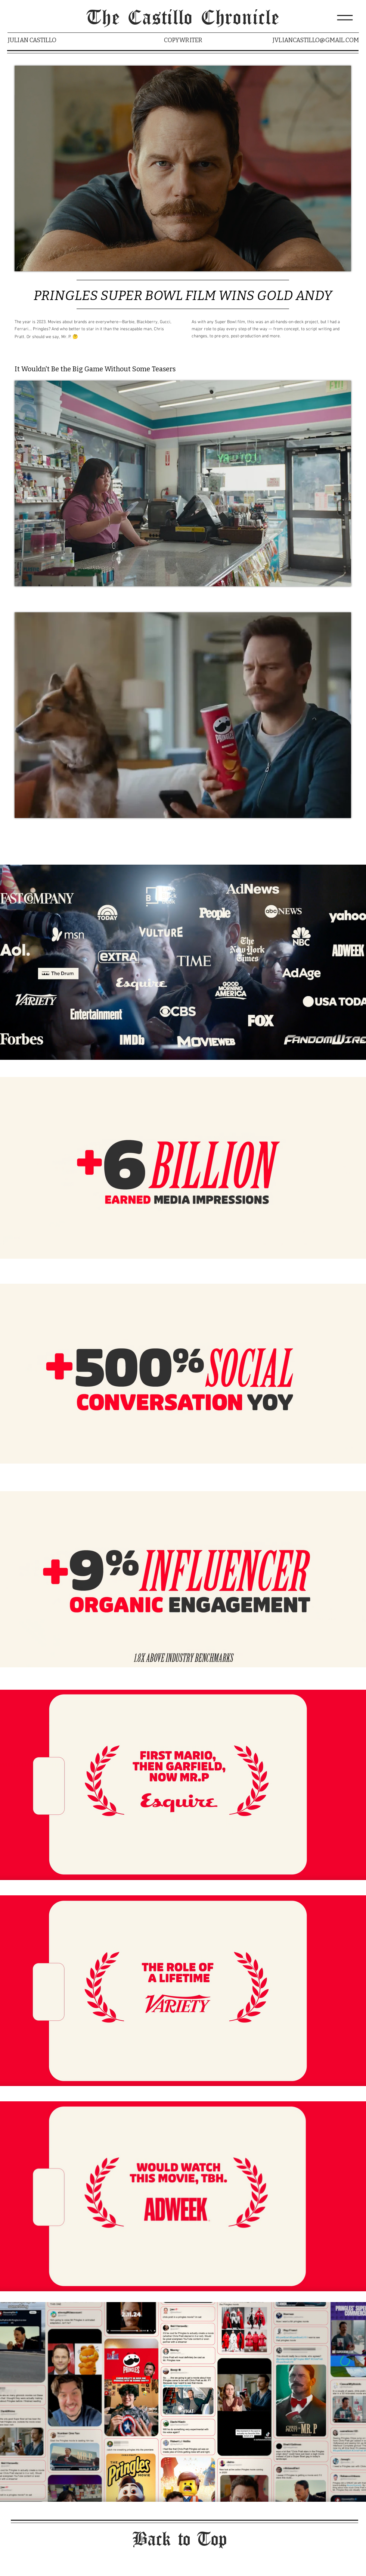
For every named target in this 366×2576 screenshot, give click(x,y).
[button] (345, 17)
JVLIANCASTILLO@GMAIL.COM (316, 40)
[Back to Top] (183, 2540)
